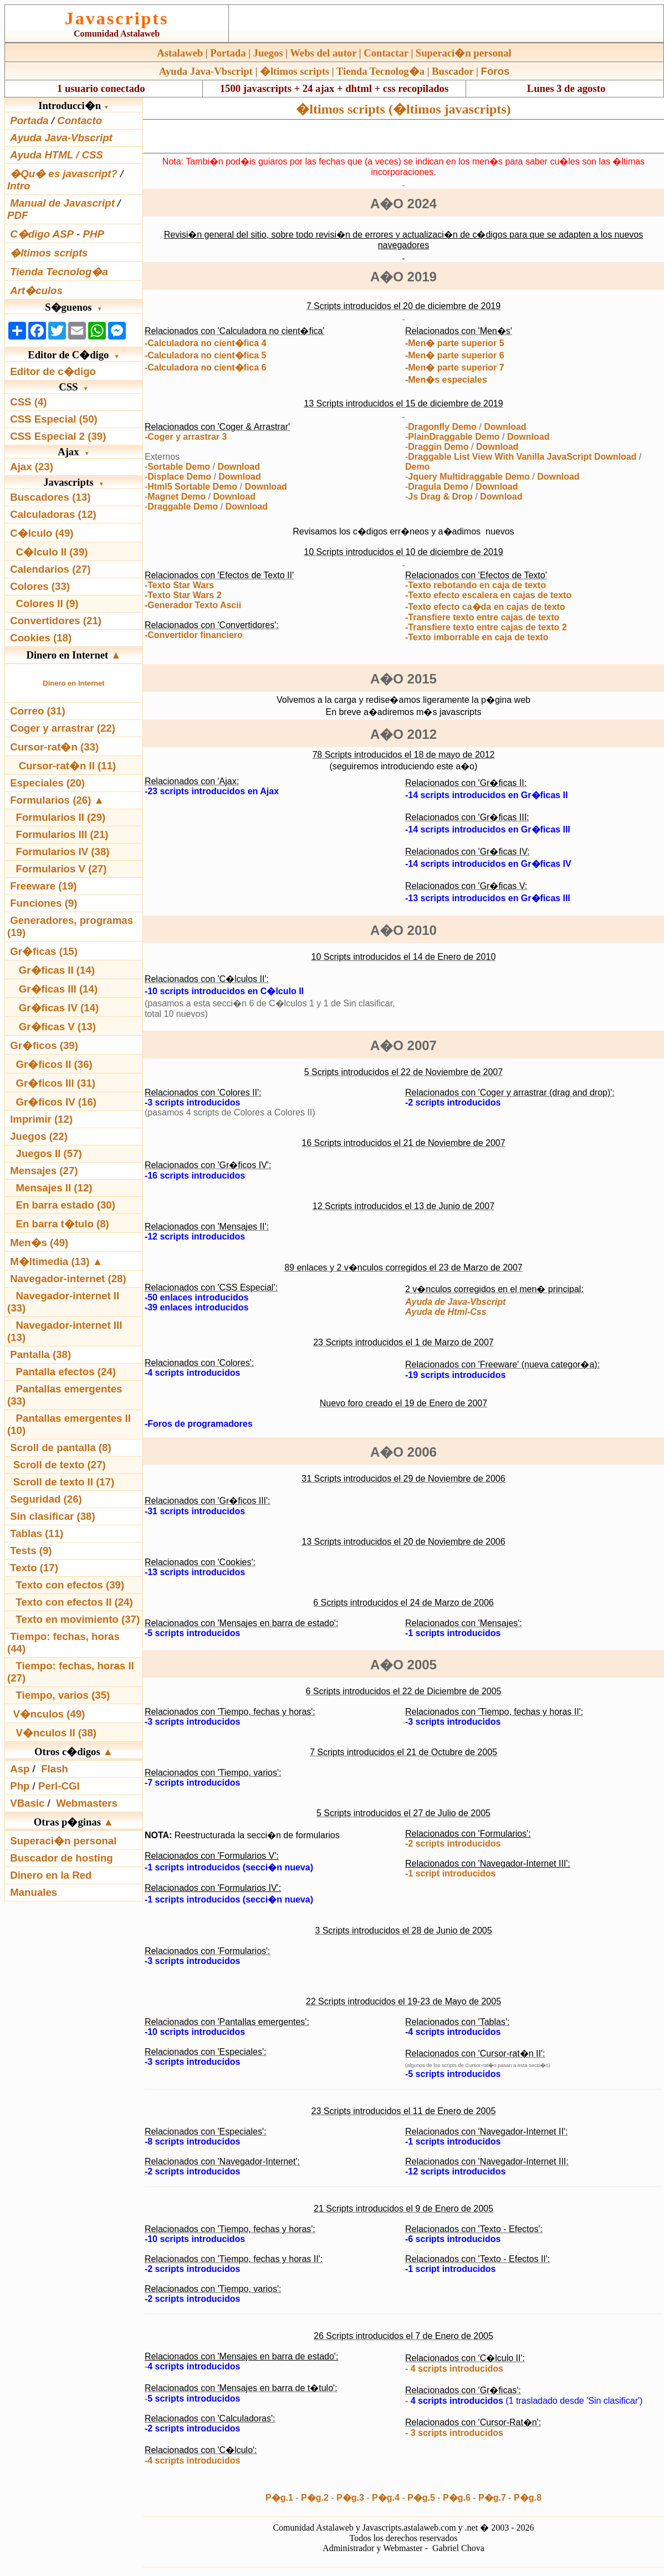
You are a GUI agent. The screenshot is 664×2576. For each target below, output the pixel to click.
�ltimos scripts (294, 71)
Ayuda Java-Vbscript (206, 71)
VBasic (27, 1803)
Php (19, 1786)
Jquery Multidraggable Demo (469, 476)
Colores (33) (40, 586)
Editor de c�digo (53, 371)
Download (238, 466)
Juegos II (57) (49, 1153)
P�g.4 (386, 2497)
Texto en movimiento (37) (78, 1619)
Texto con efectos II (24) (74, 1602)
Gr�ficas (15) (44, 951)
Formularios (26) (50, 800)
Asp (19, 1769)
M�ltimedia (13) (51, 1261)
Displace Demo (179, 476)
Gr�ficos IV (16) (56, 1102)
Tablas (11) (36, 1533)
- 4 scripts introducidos (454, 2368)
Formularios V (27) (61, 869)
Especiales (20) (47, 783)
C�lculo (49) (41, 533)
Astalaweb (180, 53)
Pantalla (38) (40, 1354)
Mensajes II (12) (54, 1188)
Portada (228, 53)
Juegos (268, 53)
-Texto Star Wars (179, 585)
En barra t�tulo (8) (62, 1224)
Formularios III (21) (62, 834)
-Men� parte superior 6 (454, 355)
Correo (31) (37, 711)
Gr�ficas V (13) (57, 1026)
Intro (18, 186)
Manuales (33, 1892)
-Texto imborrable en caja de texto (476, 637)
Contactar (386, 53)
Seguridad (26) (46, 1499)
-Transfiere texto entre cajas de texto (482, 617)
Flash (54, 1769)
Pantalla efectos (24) (66, 1371)
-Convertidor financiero (194, 635)
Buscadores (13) (50, 497)
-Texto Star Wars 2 (183, 595)
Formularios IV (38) (63, 851)
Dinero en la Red (50, 1875)
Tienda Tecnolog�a (380, 71)
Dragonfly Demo (442, 426)
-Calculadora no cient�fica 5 (206, 355)
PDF (17, 215)
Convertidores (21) (55, 620)
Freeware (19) (43, 886)
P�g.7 (492, 2497)
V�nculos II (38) (56, 1733)
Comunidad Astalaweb (117, 33)
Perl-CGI (59, 1786)
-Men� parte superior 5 (454, 343)
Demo (417, 466)
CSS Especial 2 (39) (58, 436)
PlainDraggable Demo (453, 436)
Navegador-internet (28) (68, 1278)
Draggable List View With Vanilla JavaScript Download (522, 456)
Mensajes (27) (44, 1170)
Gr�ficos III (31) (55, 1083)
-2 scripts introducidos (452, 1843)
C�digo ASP (42, 234)
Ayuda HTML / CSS (56, 155)
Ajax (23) (31, 466)
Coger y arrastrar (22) (62, 728)
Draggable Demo (182, 506)
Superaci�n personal (464, 53)
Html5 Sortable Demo (192, 486)
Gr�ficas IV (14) (59, 1008)
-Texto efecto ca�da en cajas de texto (485, 606)
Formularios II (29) (61, 817)
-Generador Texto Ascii (193, 605)
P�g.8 (528, 2497)
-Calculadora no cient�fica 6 (206, 367)
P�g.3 (350, 2497)
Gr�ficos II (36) (54, 1064)
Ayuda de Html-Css (446, 1312)
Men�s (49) (39, 1242)
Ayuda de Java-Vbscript (455, 1302)
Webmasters (87, 1803)
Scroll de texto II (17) (63, 1482)
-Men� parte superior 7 (454, 367)
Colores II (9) (47, 603)
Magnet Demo (176, 496)
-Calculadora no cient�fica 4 (206, 343)
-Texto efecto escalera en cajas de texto (488, 595)
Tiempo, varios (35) (63, 1695)
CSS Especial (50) (54, 419)
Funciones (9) (43, 903)
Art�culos (36, 290)
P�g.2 (315, 2497)
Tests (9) (31, 1550)
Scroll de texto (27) (59, 1464)
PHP (93, 234)
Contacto (79, 120)
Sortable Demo (178, 466)
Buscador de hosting (61, 1858)
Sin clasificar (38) (52, 1516)
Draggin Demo (438, 446)
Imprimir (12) (41, 1119)
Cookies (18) (40, 638)
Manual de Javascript (62, 203)
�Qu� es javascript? (64, 173)
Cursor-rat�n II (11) (67, 766)
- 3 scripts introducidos (454, 2433)
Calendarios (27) (50, 569)
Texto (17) (34, 1568)
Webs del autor (323, 53)
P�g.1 (279, 2497)
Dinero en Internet (73, 683)
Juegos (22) (39, 1136)
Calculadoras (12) (53, 514)
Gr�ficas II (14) (57, 970)
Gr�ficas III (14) (58, 989)
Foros (495, 71)
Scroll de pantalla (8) (60, 1447)
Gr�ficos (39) (44, 1045)
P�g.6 (457, 2497)
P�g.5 (421, 2497)
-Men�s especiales (446, 379)
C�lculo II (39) (52, 552)
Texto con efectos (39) (70, 1585)
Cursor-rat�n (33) (54, 747)
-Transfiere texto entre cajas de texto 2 (486, 627)
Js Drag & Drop (440, 496)
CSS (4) (28, 402)
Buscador (452, 71)
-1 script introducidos (450, 1873)
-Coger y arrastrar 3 (186, 436)
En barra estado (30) (65, 1205)
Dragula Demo (438, 486)
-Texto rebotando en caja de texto (475, 585)
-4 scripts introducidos (192, 2460)
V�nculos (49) (49, 1714)
